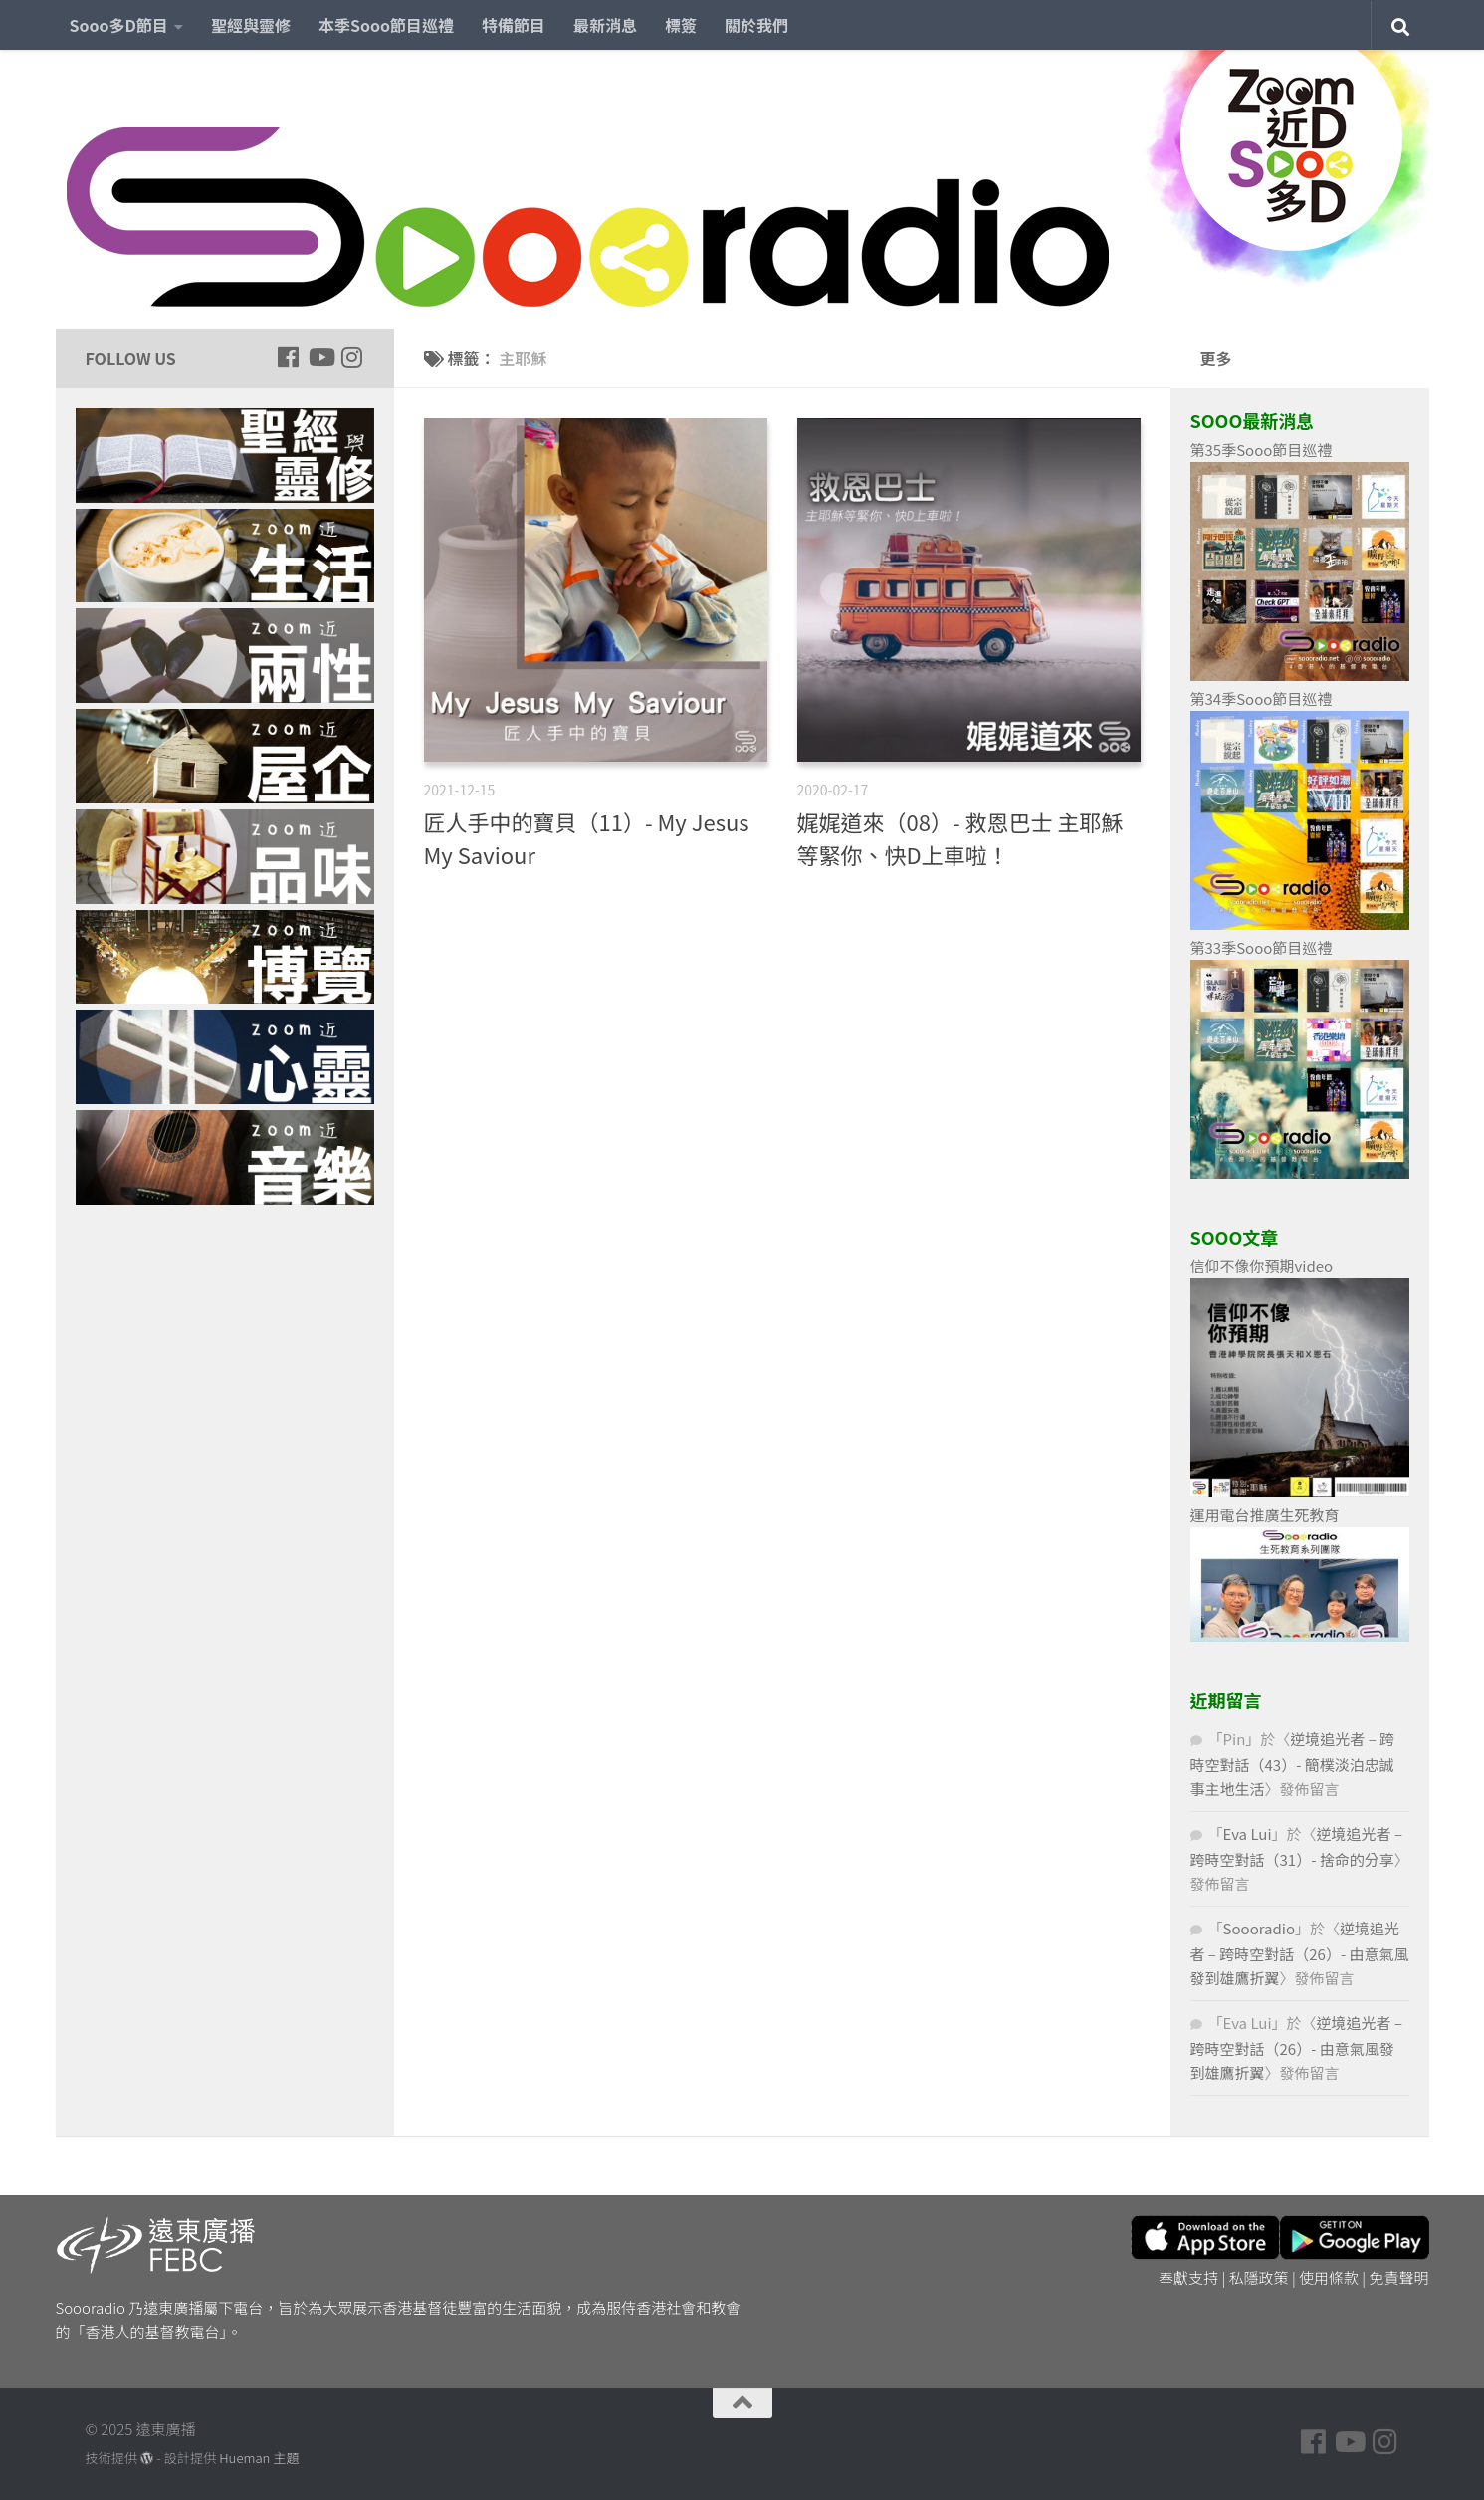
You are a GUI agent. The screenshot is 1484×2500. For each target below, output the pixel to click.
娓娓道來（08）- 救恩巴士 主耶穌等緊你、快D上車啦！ (960, 837)
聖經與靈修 (251, 25)
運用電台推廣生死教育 (1265, 1514)
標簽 (681, 25)
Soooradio (1259, 1928)
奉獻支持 (1188, 2277)
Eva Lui (1247, 1833)
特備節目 (513, 25)
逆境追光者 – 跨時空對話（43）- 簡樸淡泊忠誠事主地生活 (1292, 1763)
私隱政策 (1259, 2277)
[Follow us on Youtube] (320, 357)
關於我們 (756, 25)
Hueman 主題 (259, 2457)
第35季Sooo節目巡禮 (1261, 449)
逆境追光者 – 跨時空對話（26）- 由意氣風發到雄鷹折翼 (1299, 1953)
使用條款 (1329, 2277)
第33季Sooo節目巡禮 (1261, 947)
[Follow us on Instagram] (352, 357)
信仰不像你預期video (1262, 1265)
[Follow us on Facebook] (289, 357)
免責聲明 (1398, 2277)
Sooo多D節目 (119, 25)
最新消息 (605, 25)
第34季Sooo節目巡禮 (1261, 698)
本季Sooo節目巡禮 (386, 25)
